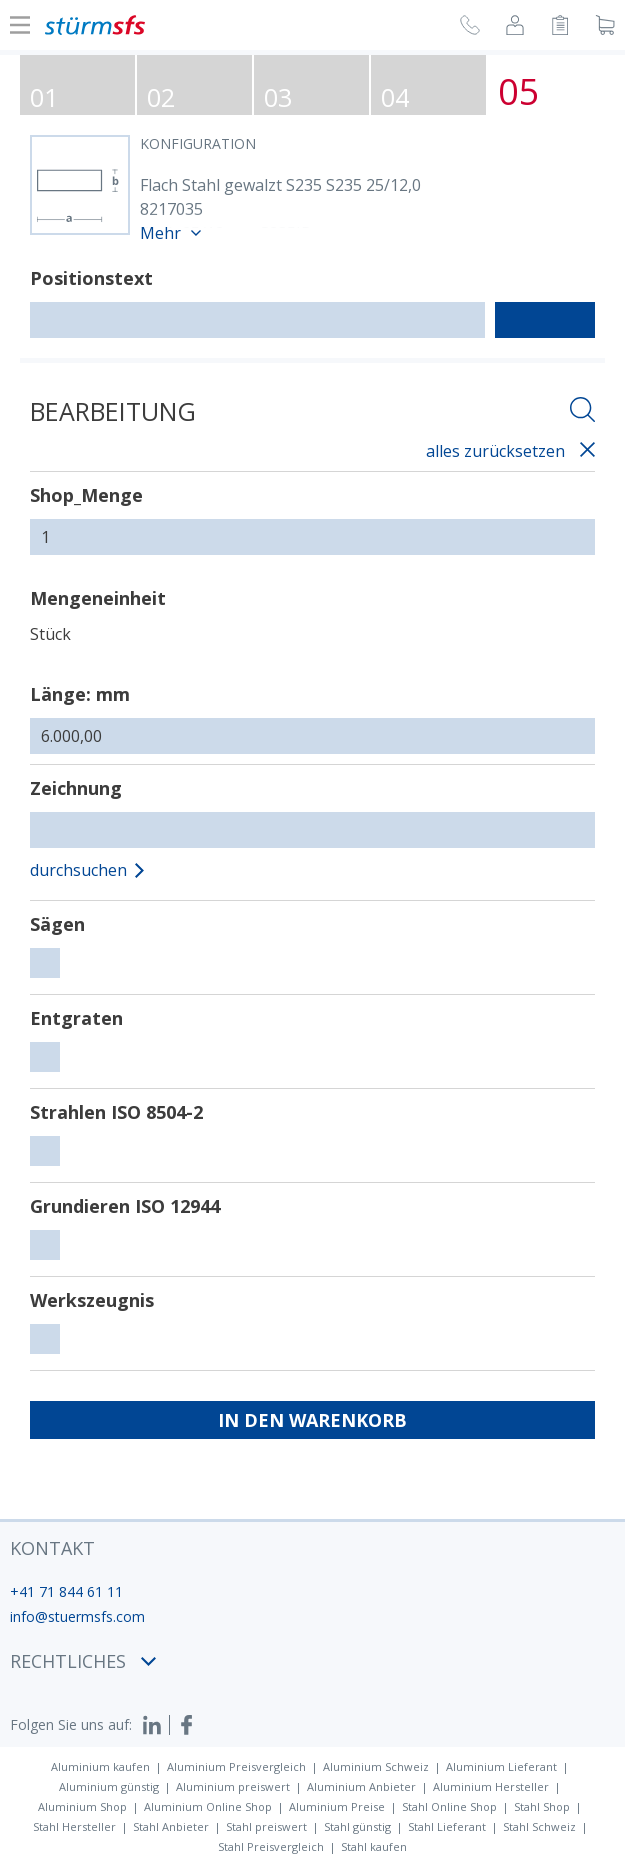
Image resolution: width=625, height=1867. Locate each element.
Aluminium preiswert (233, 1786)
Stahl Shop (542, 1806)
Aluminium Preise (337, 1806)
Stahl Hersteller (74, 1826)
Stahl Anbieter (171, 1826)
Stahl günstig (357, 1826)
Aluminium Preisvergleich (236, 1766)
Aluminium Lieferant (501, 1766)
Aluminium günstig (109, 1786)
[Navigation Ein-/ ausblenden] (20, 25)
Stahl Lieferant (447, 1826)
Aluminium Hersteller (491, 1786)
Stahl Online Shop (449, 1806)
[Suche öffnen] (582, 412)
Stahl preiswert (266, 1826)
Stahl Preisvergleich (271, 1846)
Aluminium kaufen (100, 1766)
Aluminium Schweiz (376, 1766)
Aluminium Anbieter (361, 1786)
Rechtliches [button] (83, 1661)
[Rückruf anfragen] (470, 28)
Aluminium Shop (82, 1806)
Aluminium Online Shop (208, 1806)
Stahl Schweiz (539, 1826)
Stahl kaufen (374, 1846)
